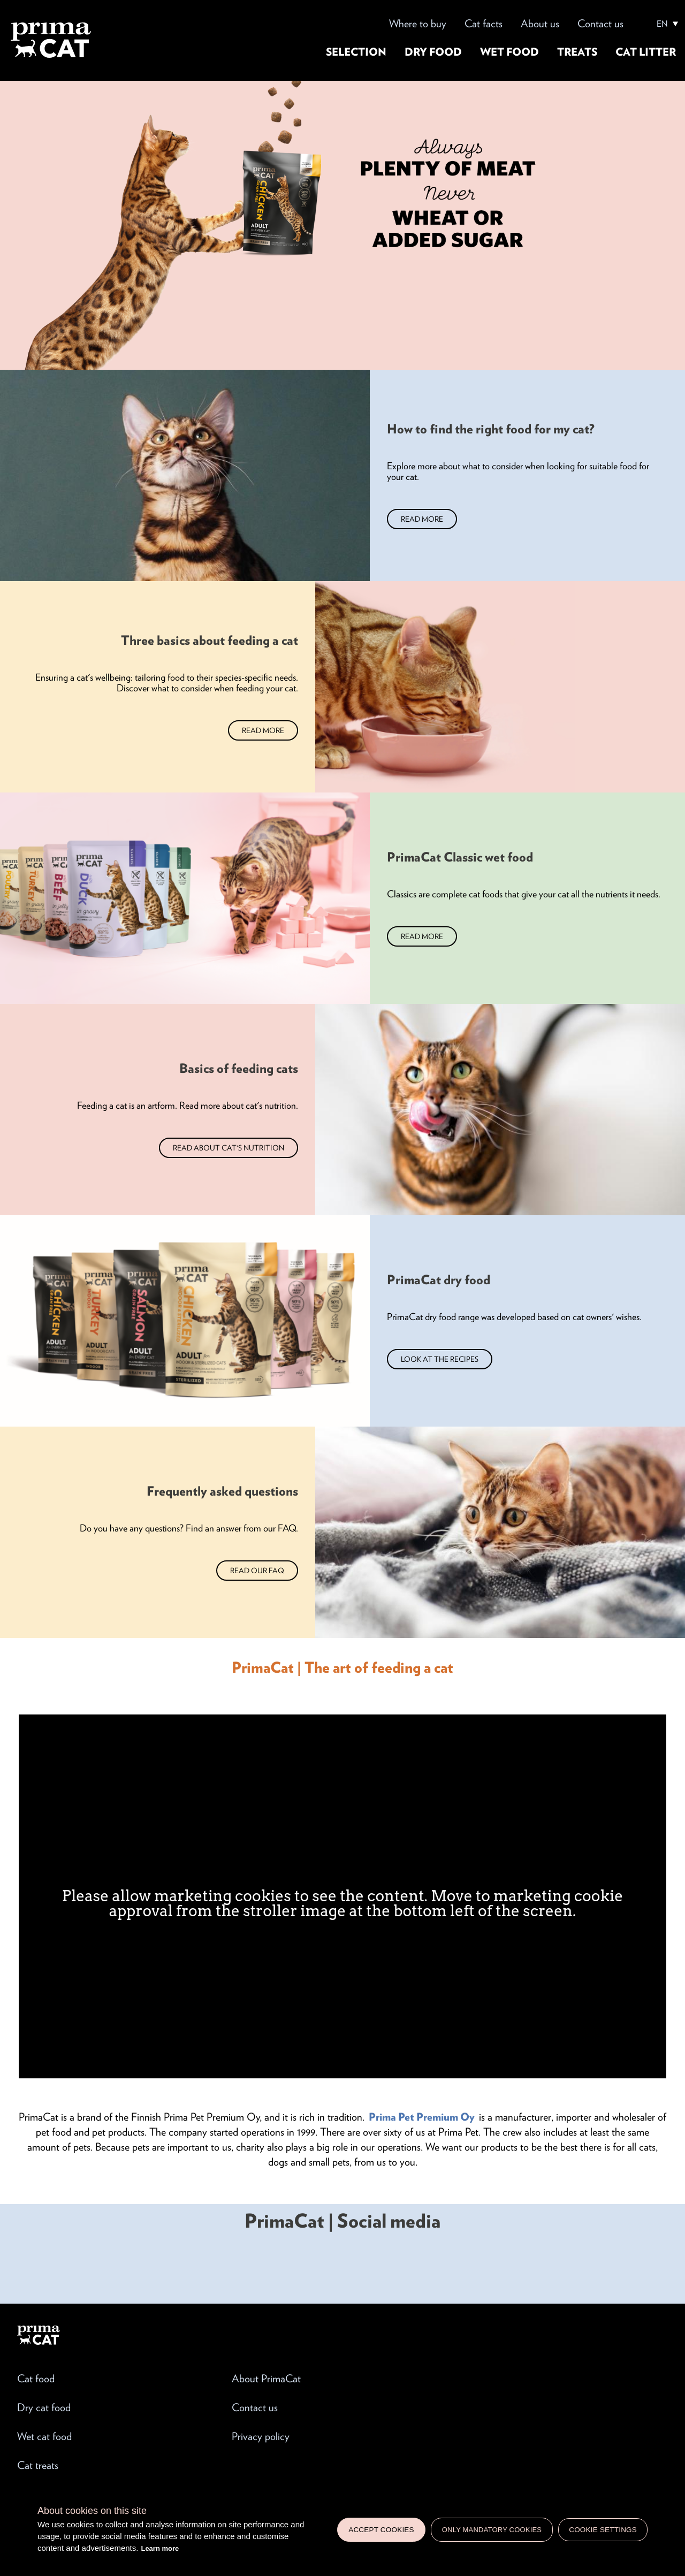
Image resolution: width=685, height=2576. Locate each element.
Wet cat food (44, 2436)
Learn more (160, 2548)
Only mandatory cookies (492, 2530)
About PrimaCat (266, 2378)
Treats (577, 51)
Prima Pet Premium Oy (422, 2116)
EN (662, 24)
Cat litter (645, 51)
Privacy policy (261, 2436)
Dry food (433, 51)
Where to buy (417, 23)
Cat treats (37, 2465)
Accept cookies (381, 2530)
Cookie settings (603, 2530)
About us (540, 23)
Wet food (509, 51)
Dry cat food (44, 2407)
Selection (356, 51)
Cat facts (484, 23)
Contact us (600, 23)
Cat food (36, 2378)
